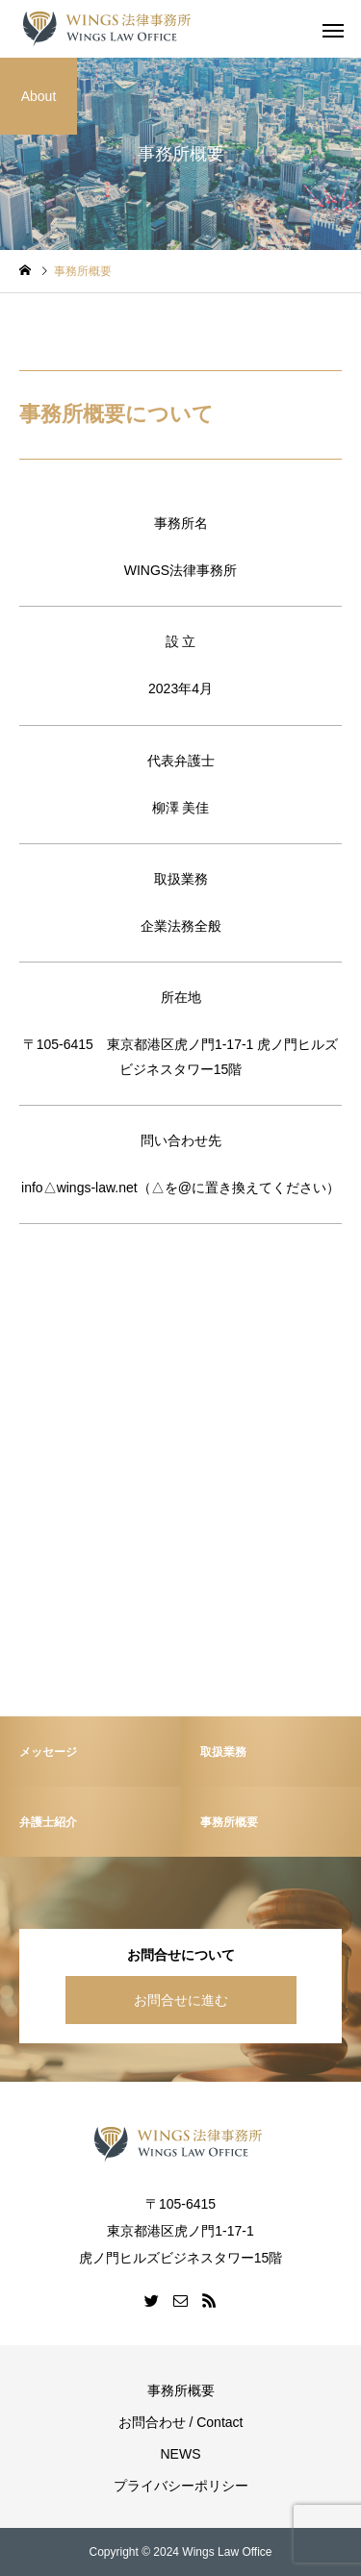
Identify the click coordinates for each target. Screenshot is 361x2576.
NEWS (181, 2454)
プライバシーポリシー (181, 2485)
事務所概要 (181, 2390)
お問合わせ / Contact (181, 2422)
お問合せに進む (181, 2000)
